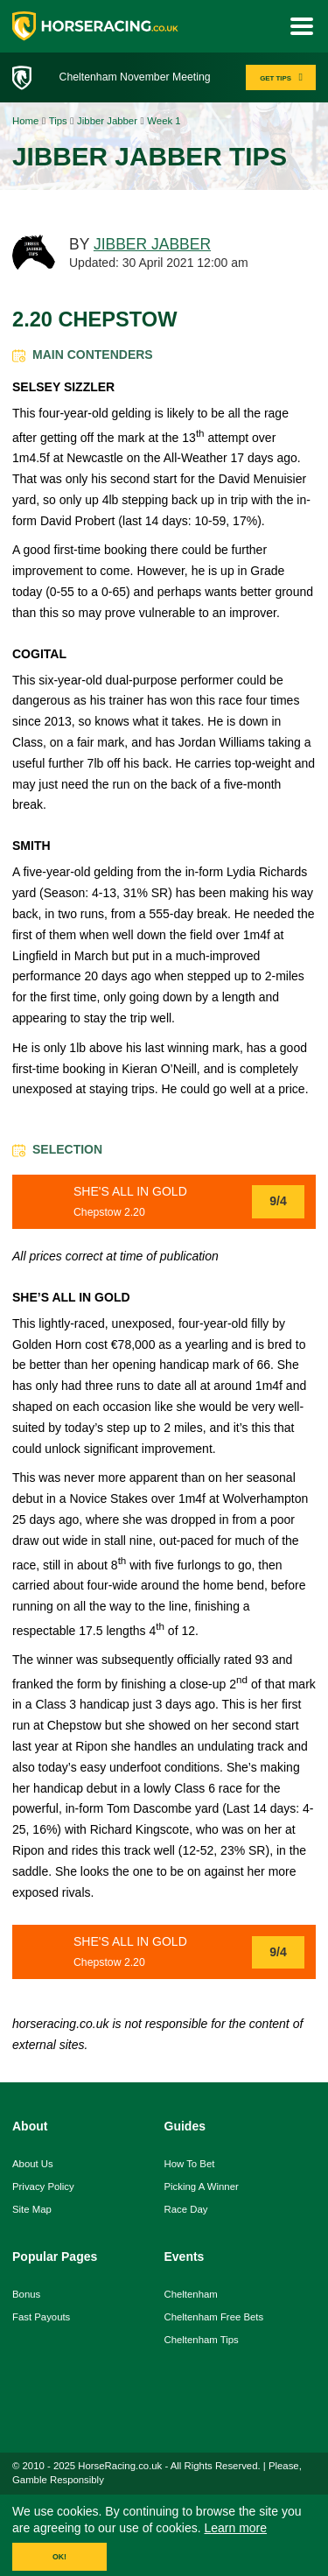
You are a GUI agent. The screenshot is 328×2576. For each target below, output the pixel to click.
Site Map (32, 2209)
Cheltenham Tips (201, 2339)
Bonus (26, 2294)
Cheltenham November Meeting (135, 77)
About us (32, 2163)
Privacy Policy (43, 2186)
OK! (59, 2556)
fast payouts (41, 2317)
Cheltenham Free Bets (214, 2317)
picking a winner (201, 2186)
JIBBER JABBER (152, 244)
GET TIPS (283, 77)
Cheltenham (191, 2294)
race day (186, 2209)
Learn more (235, 2528)
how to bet (189, 2163)
